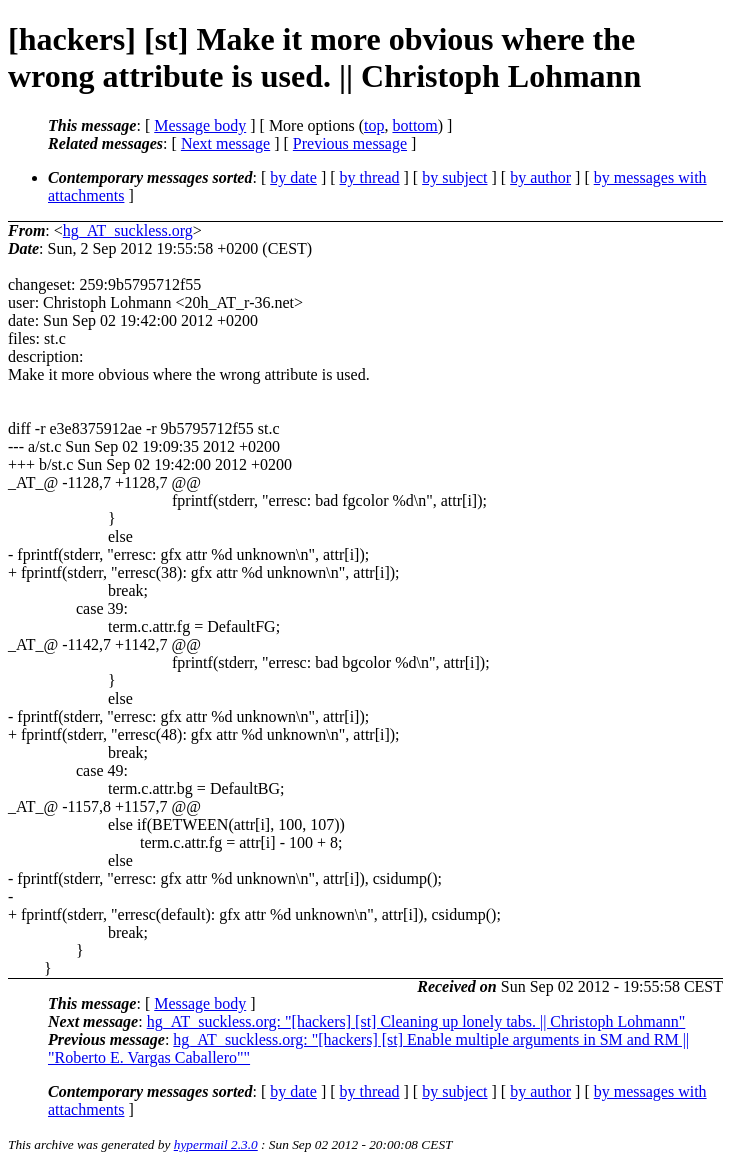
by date (293, 177)
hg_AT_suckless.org (128, 230)
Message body (200, 125)
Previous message (350, 143)
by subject (454, 177)
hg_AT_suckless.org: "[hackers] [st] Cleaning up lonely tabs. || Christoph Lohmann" (416, 1021)
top (374, 125)
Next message (225, 143)
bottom (414, 125)
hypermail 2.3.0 (216, 1144)
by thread (370, 177)
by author (540, 177)
